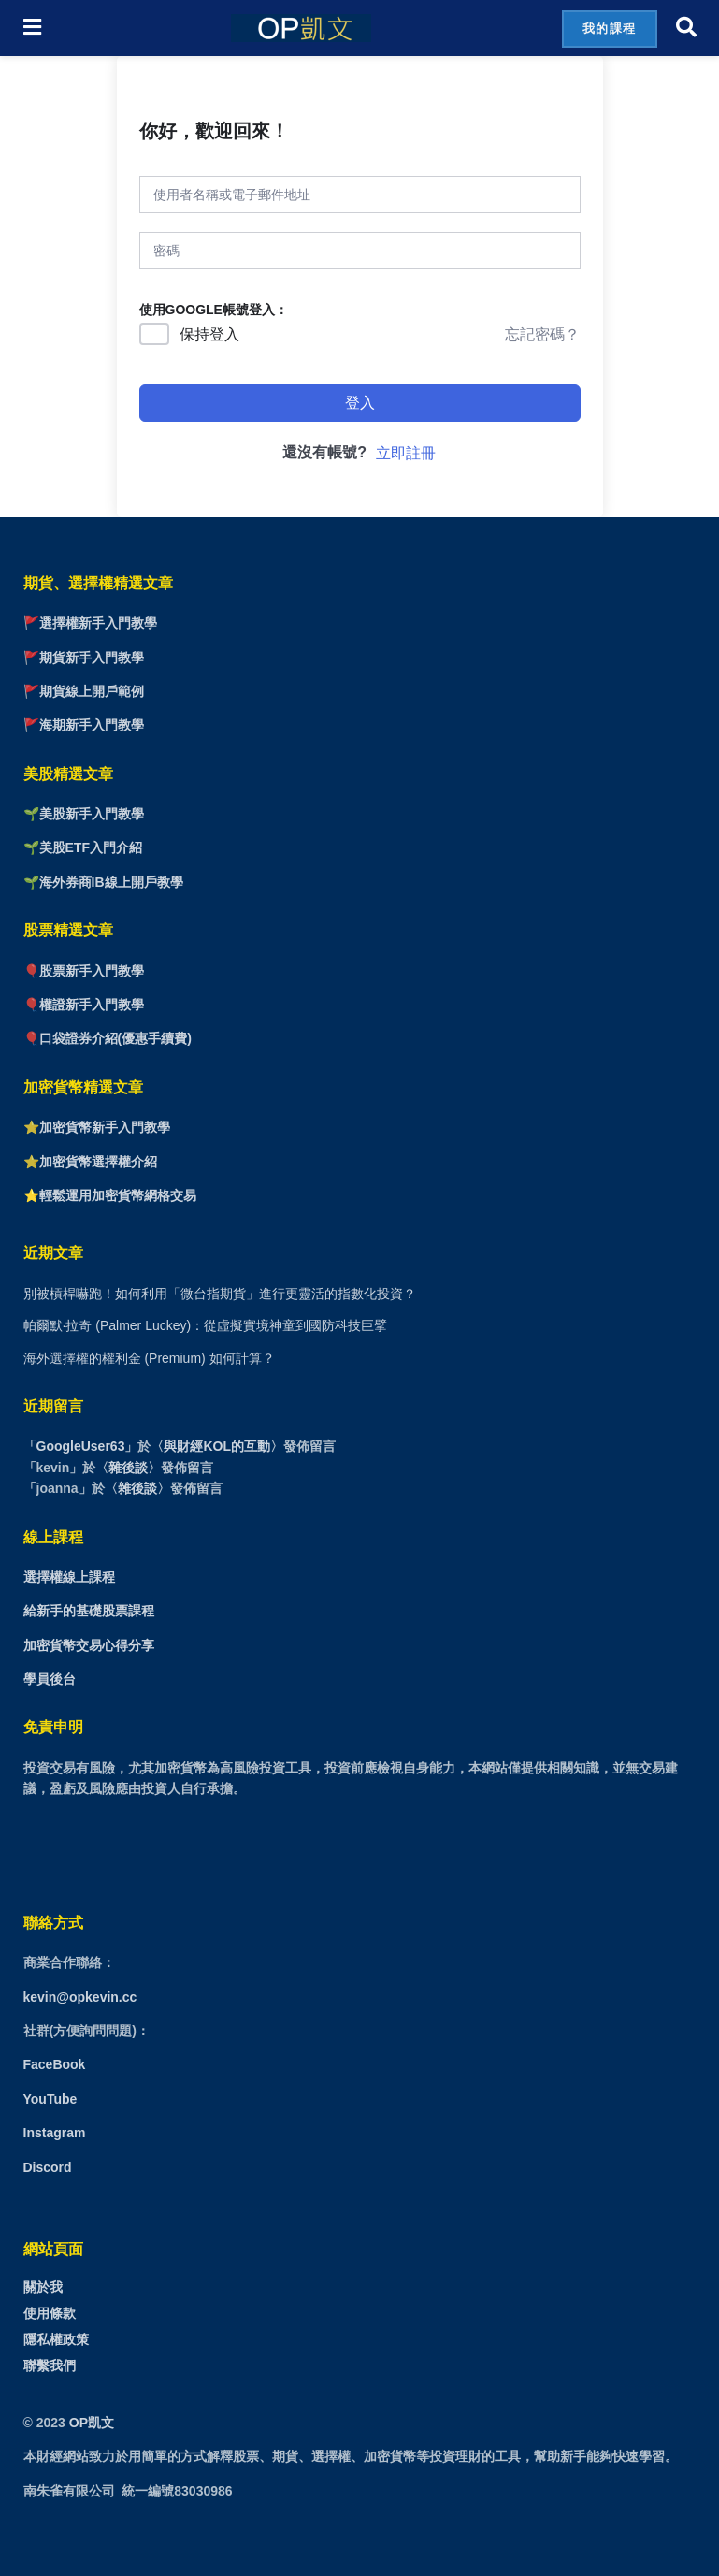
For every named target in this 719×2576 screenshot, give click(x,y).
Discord (47, 2167)
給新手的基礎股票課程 (88, 1610)
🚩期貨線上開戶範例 (83, 691)
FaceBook (54, 2064)
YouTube (50, 2098)
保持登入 (209, 334)
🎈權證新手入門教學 (83, 1004)
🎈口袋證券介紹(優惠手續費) (107, 1038)
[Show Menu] (32, 28)
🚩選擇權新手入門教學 (90, 622)
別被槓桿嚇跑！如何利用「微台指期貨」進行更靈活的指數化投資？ (219, 1293)
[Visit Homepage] (301, 28)
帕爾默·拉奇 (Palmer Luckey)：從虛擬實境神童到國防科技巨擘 (205, 1325)
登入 (360, 403)
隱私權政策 (56, 2339)
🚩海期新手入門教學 (83, 724)
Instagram (54, 2132)
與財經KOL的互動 (217, 1446)
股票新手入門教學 (91, 970)
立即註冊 (406, 453)
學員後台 (49, 1679)
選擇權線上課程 (69, 1577)
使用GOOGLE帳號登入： (213, 309)
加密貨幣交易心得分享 (88, 1645)
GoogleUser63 (80, 1446)
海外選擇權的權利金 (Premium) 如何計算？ (149, 1358)
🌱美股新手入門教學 (83, 813)
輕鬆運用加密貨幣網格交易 (117, 1195)
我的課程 (609, 29)
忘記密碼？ (542, 334)
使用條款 (49, 2313)
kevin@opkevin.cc (80, 1997)
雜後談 (128, 1467)
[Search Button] (686, 28)
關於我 (43, 2286)
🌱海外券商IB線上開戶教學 (103, 882)
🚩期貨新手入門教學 (83, 657)
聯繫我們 (49, 2365)
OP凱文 (91, 2422)
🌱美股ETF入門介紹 (82, 847)
